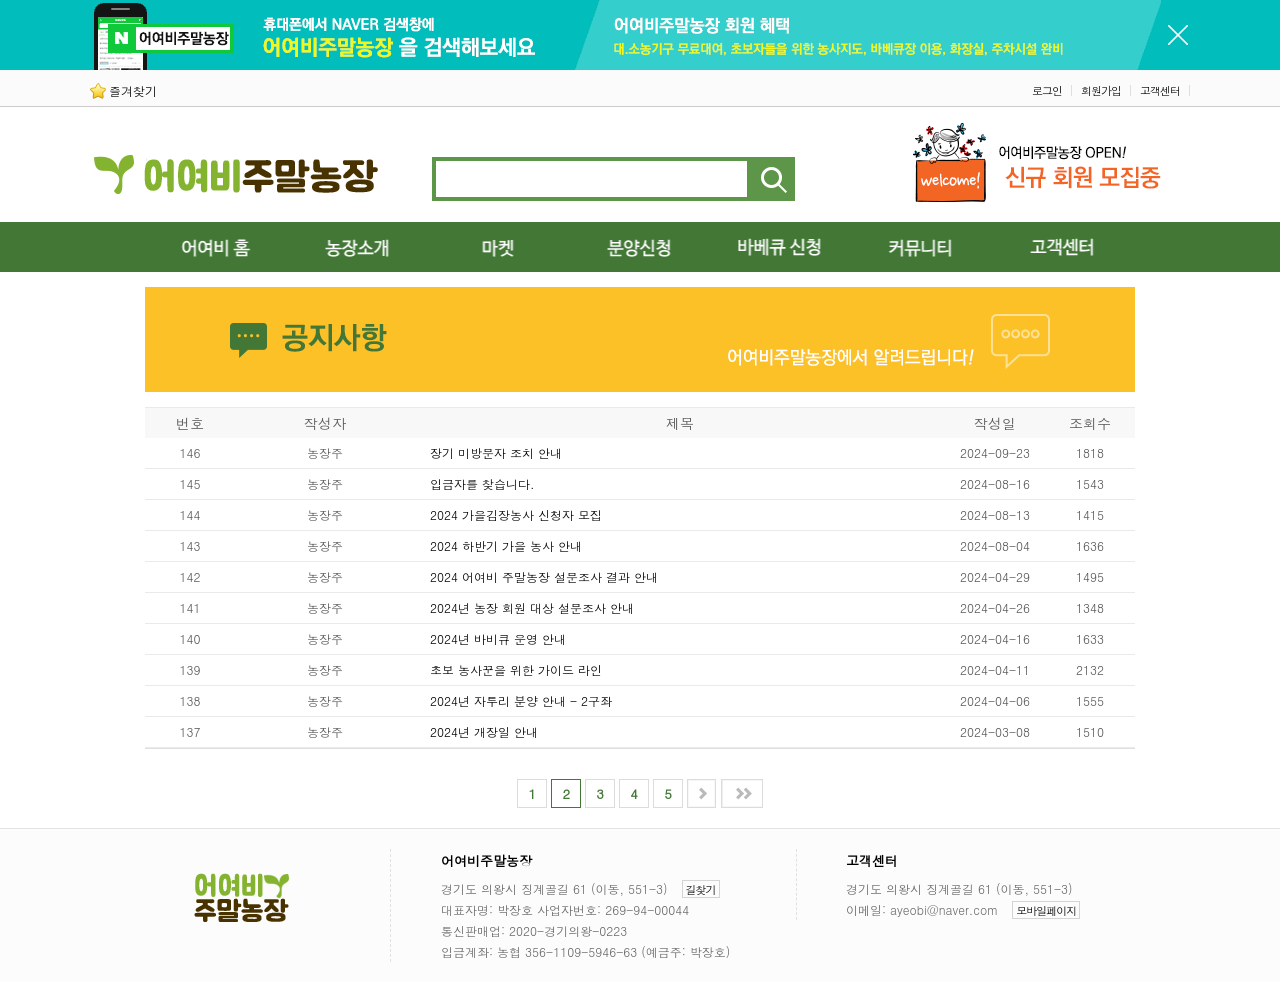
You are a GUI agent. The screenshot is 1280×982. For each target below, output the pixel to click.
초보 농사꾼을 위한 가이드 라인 (516, 669)
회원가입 (1101, 90)
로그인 (1047, 90)
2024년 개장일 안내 (484, 731)
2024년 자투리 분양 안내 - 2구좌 (521, 700)
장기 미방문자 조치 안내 (496, 452)
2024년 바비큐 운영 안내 (498, 638)
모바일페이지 (1046, 910)
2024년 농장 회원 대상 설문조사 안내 (532, 607)
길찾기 (701, 889)
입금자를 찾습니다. (482, 483)
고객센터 (1160, 90)
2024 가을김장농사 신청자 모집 (516, 514)
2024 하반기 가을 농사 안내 (506, 545)
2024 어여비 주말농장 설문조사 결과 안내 (544, 576)
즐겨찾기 (123, 90)
